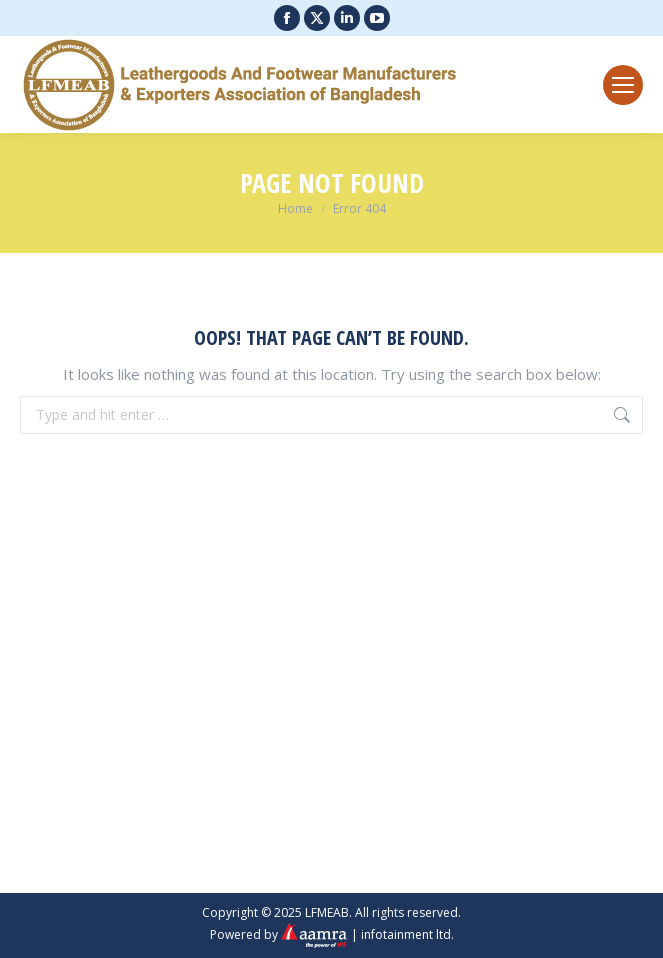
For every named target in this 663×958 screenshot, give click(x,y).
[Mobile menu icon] (623, 85)
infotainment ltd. (407, 934)
